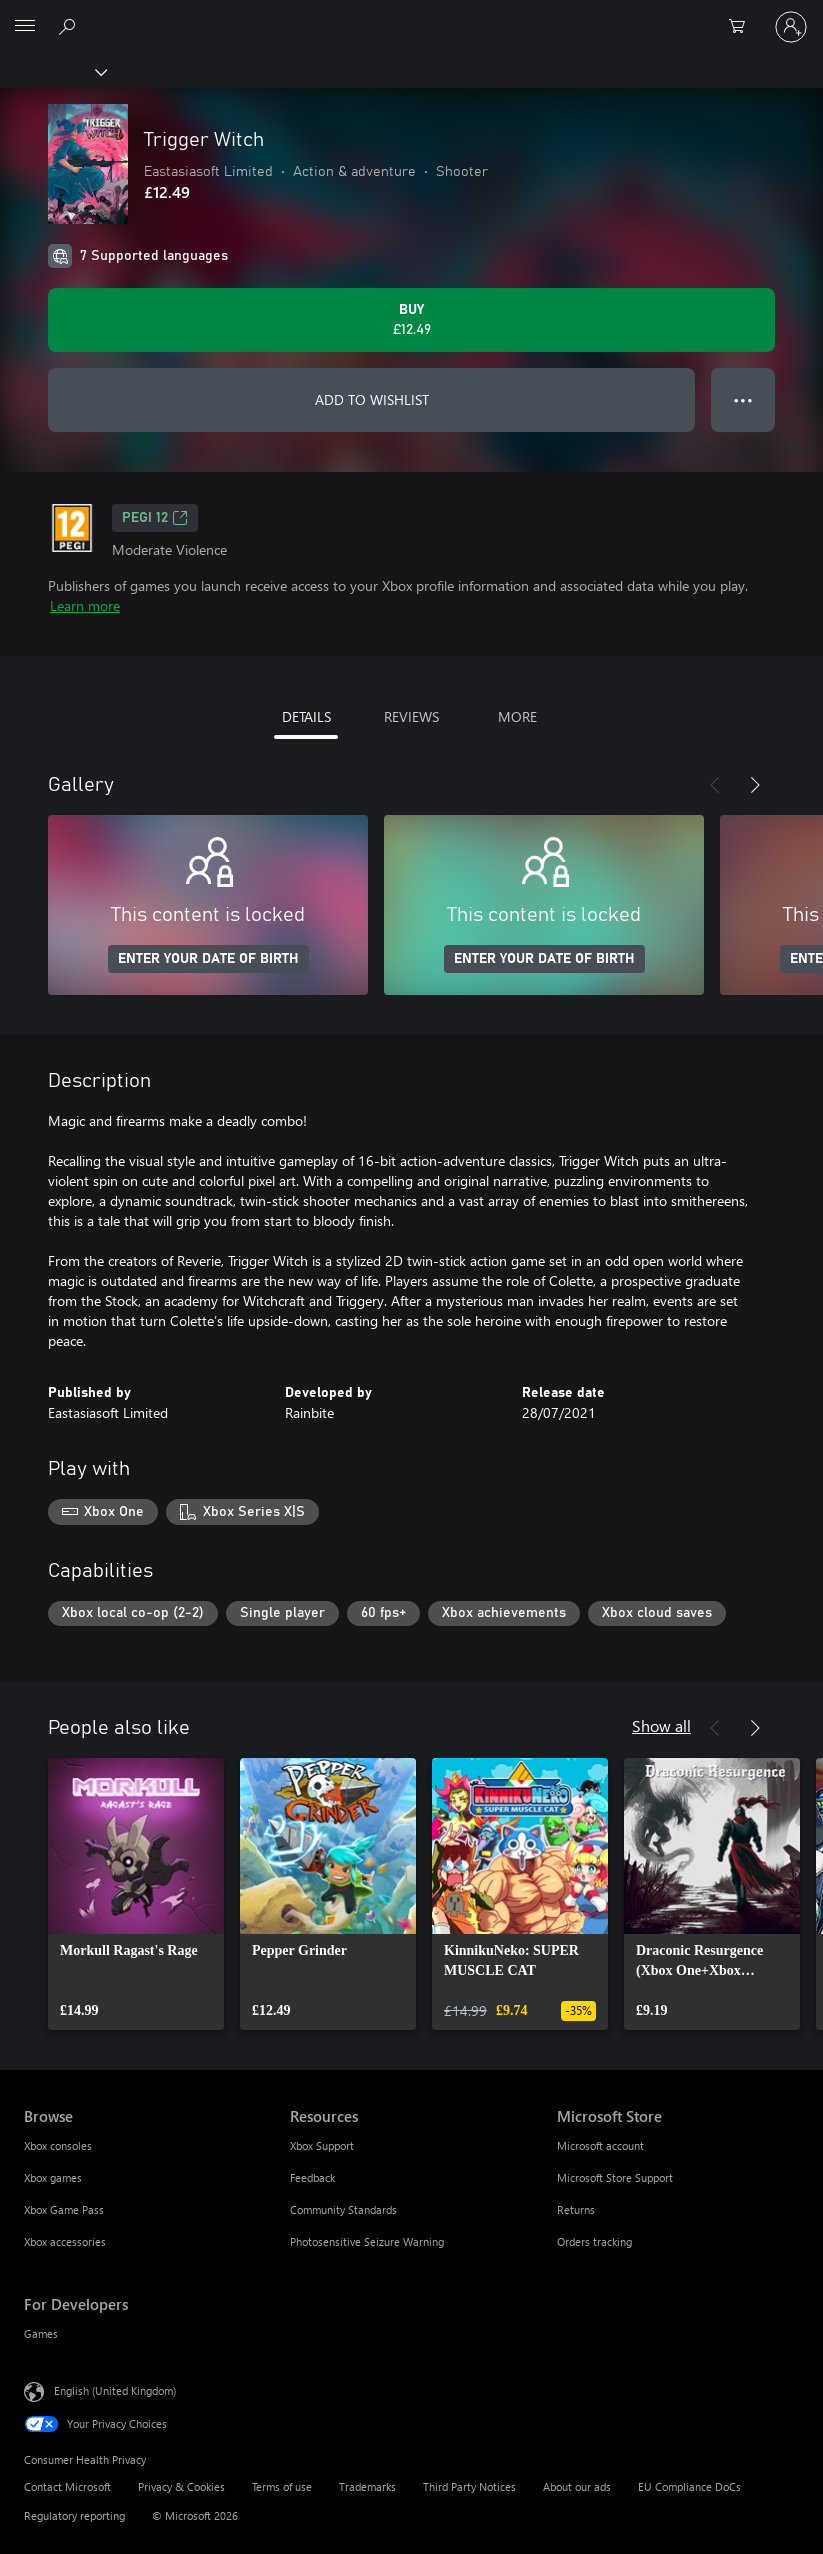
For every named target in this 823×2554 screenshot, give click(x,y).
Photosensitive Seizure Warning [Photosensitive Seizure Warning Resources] (367, 2241)
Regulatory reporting (74, 2515)
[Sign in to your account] (791, 27)
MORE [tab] (517, 716)
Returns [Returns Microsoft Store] (576, 2209)
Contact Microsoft (67, 2486)
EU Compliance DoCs (689, 2486)
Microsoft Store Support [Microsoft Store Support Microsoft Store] (615, 2177)
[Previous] (715, 785)
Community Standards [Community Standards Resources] (343, 2209)
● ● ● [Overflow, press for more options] (743, 399)
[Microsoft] (411, 15)
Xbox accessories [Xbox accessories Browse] (65, 2241)
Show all (661, 1725)
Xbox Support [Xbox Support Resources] (322, 2145)
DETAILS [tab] (306, 716)
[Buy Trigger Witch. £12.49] (411, 320)
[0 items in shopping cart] (743, 27)
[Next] (755, 785)
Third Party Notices (469, 2486)
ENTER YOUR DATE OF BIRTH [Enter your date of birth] (208, 959)
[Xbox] (52, 71)
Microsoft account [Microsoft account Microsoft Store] (600, 2145)
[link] (136, 1894)
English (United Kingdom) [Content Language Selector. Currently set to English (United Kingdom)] (115, 2390)
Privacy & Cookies (181, 2486)
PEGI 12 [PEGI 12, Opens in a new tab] (155, 518)
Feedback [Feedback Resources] (312, 2177)
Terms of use (282, 2486)
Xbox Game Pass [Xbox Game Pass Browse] (64, 2209)
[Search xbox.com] (70, 26)
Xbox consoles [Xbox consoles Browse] (58, 2145)
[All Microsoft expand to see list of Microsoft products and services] (25, 27)
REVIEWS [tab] (411, 716)
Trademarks (367, 2486)
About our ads (577, 2486)
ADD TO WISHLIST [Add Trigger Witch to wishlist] (372, 399)
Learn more (85, 605)
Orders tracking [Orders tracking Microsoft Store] (594, 2241)
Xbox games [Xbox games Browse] (53, 2177)
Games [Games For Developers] (41, 2333)
